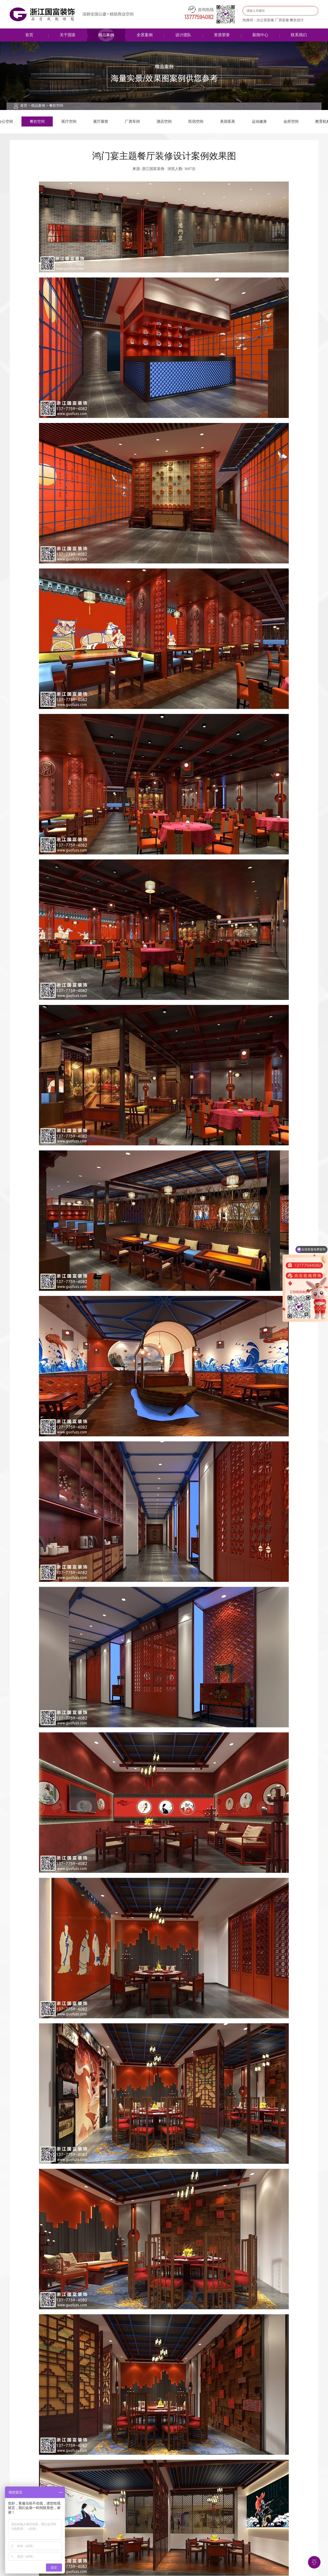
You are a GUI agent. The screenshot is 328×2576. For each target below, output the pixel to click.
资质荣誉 (222, 35)
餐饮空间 (56, 105)
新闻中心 (260, 35)
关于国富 (68, 35)
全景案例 (145, 35)
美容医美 (227, 121)
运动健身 (259, 121)
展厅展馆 (100, 121)
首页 (29, 35)
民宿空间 (195, 121)
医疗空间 (68, 121)
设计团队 (183, 35)
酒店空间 (164, 121)
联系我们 (299, 35)
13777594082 (199, 17)
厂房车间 (132, 121)
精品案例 (106, 35)
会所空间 (291, 121)
